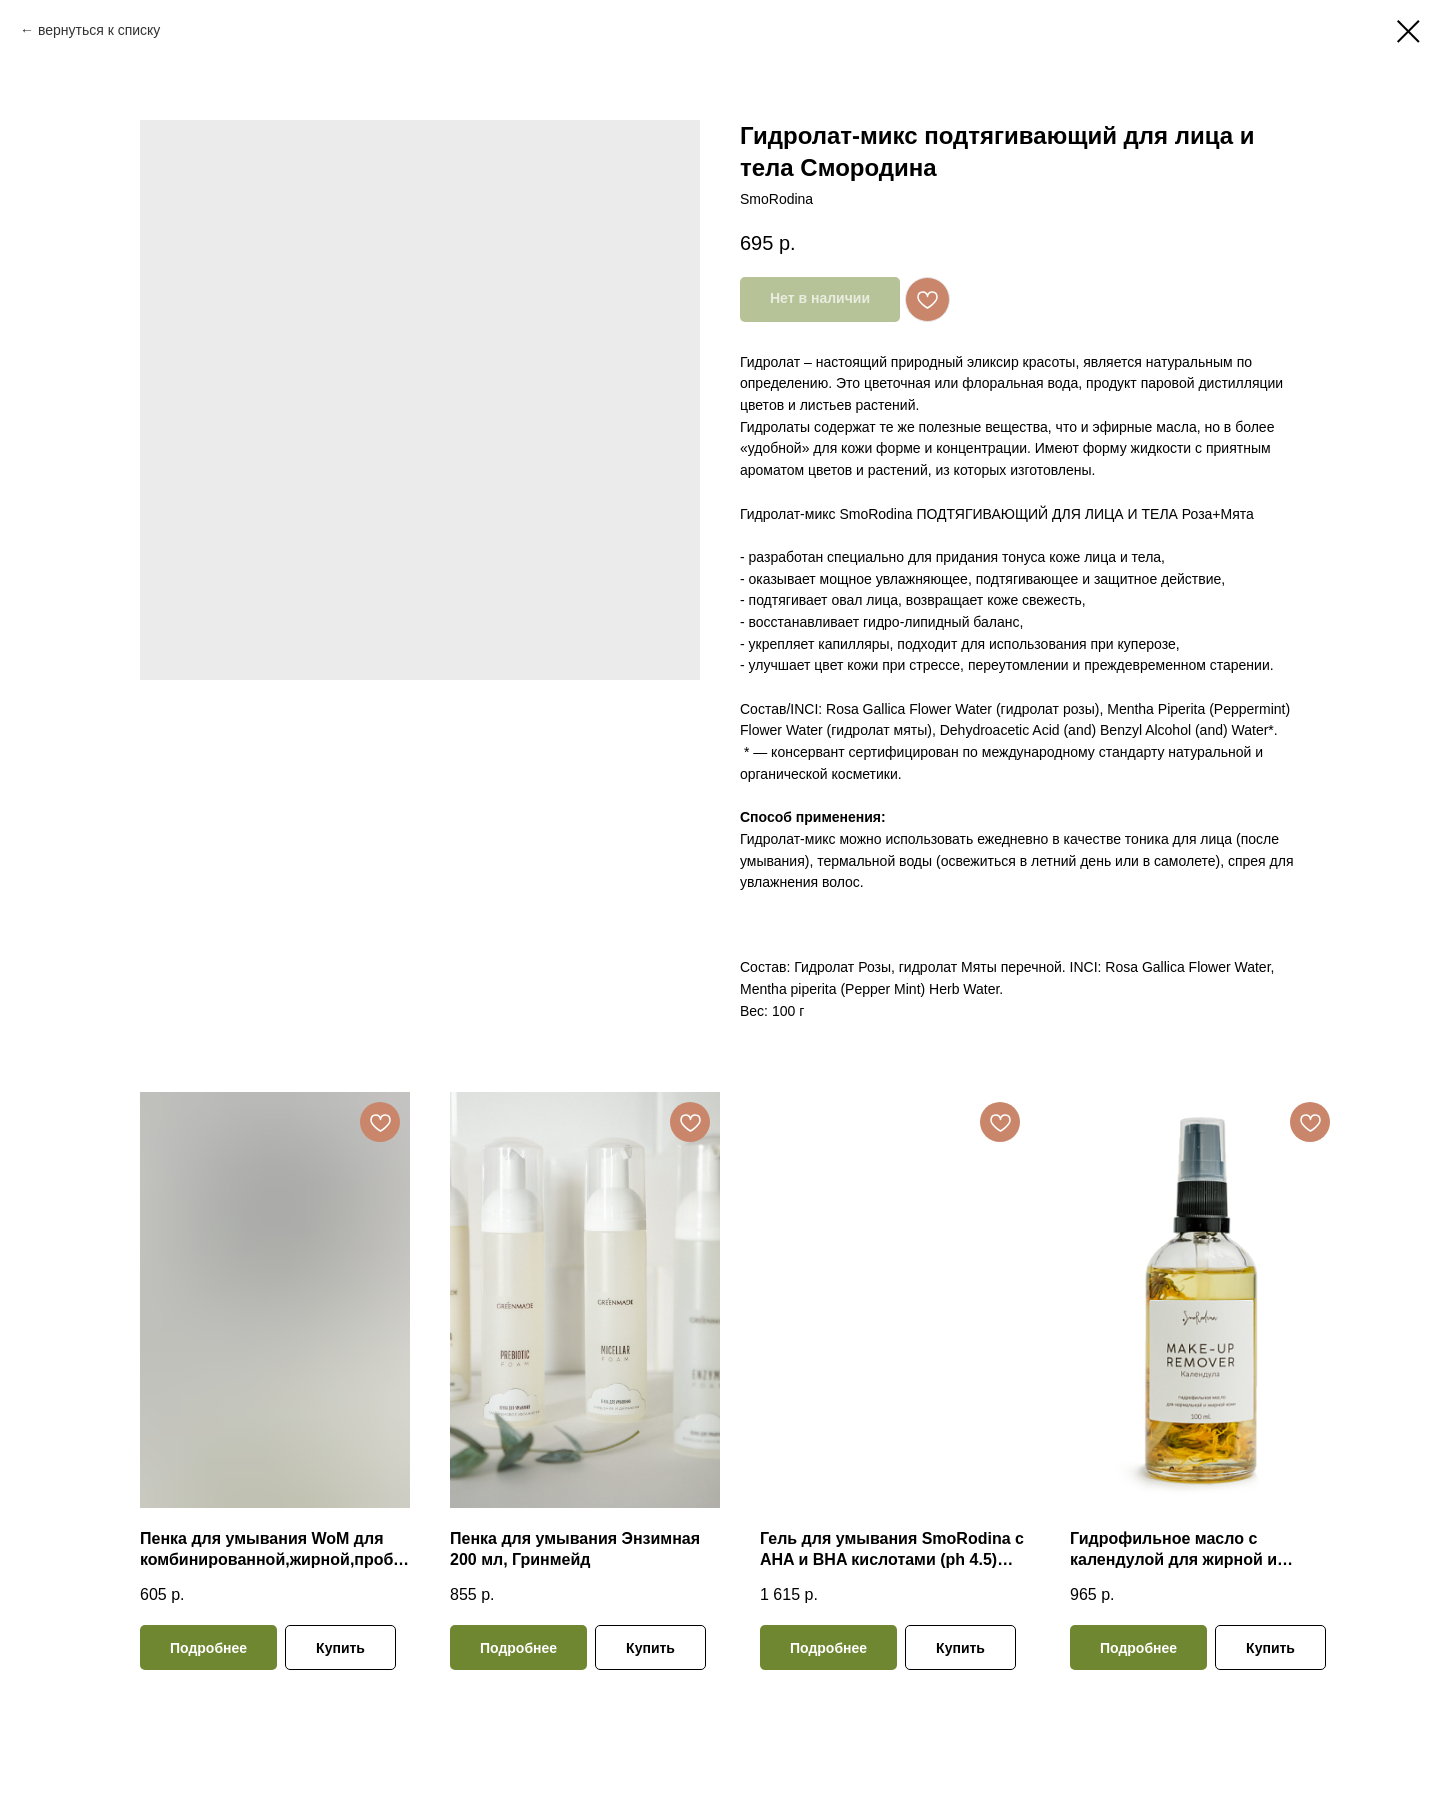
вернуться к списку (99, 30)
